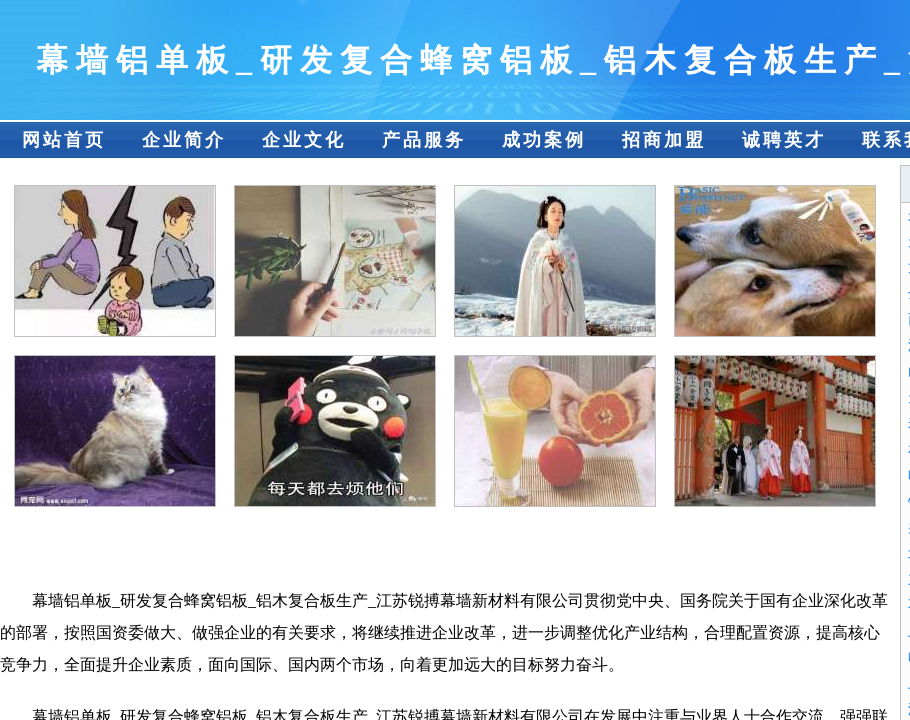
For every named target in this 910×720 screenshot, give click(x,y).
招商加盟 (664, 140)
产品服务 (424, 140)
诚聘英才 (784, 140)
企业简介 (184, 140)
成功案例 (544, 140)
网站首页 (64, 140)
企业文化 (304, 140)
